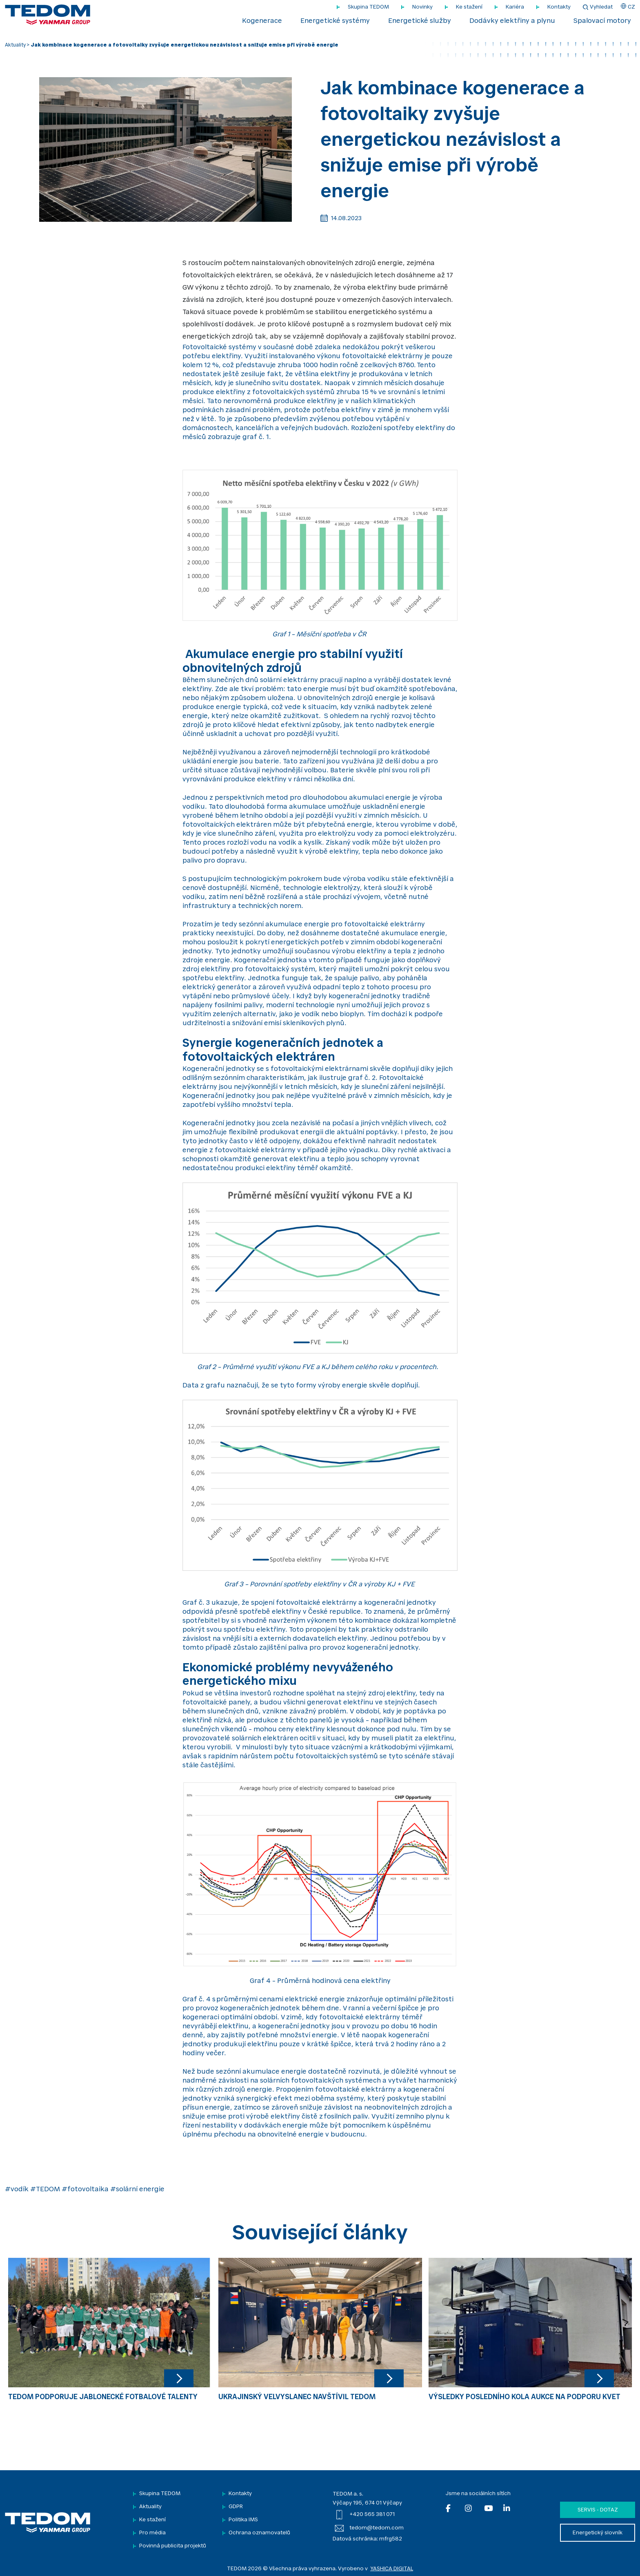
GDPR (236, 2506)
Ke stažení (469, 7)
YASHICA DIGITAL (391, 2569)
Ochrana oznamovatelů (259, 2533)
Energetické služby (419, 21)
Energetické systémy (335, 21)
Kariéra (515, 7)
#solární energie (137, 2189)
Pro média (152, 2533)
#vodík (17, 2189)
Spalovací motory (602, 21)
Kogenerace (262, 21)
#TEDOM (45, 2189)
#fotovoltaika (85, 2189)
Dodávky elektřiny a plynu (512, 21)
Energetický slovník (597, 2533)
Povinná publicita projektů (172, 2546)
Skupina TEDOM (368, 7)
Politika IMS (243, 2519)
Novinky (422, 7)
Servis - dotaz (598, 2510)
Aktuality (15, 45)
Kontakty (559, 7)
